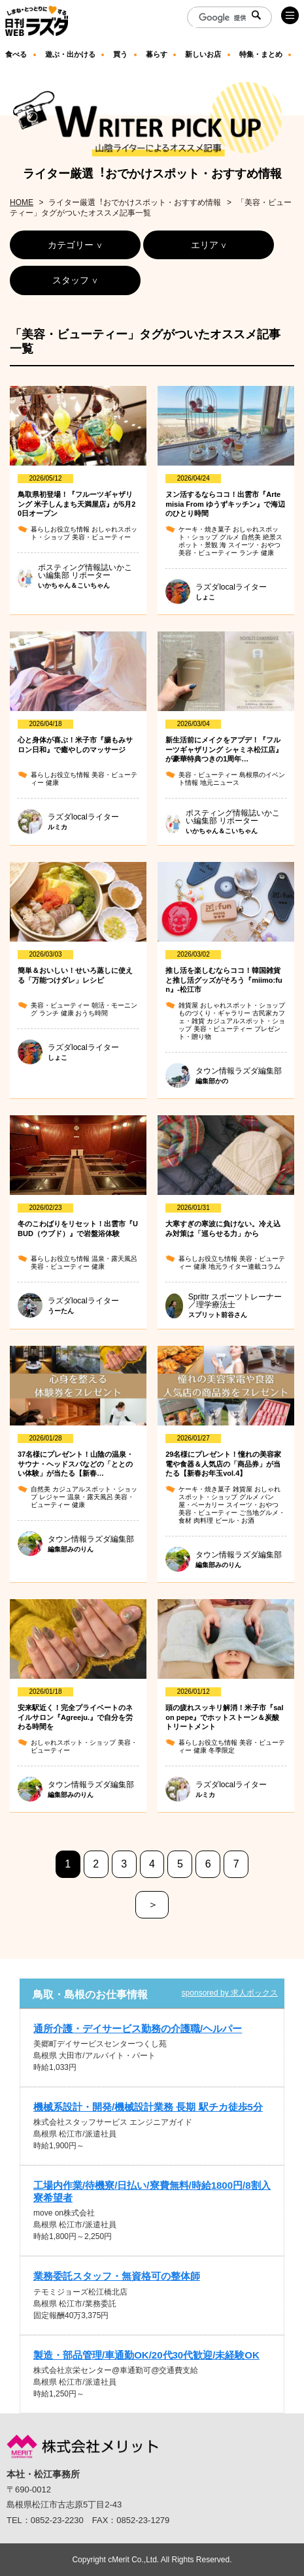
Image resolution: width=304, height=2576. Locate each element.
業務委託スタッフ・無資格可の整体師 (116, 2276)
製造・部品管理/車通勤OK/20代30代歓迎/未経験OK (146, 2355)
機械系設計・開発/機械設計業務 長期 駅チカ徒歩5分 (148, 2106)
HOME (21, 202)
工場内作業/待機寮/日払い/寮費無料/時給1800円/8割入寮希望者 (152, 2191)
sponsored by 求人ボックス (230, 1992)
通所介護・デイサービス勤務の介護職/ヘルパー (137, 2028)
